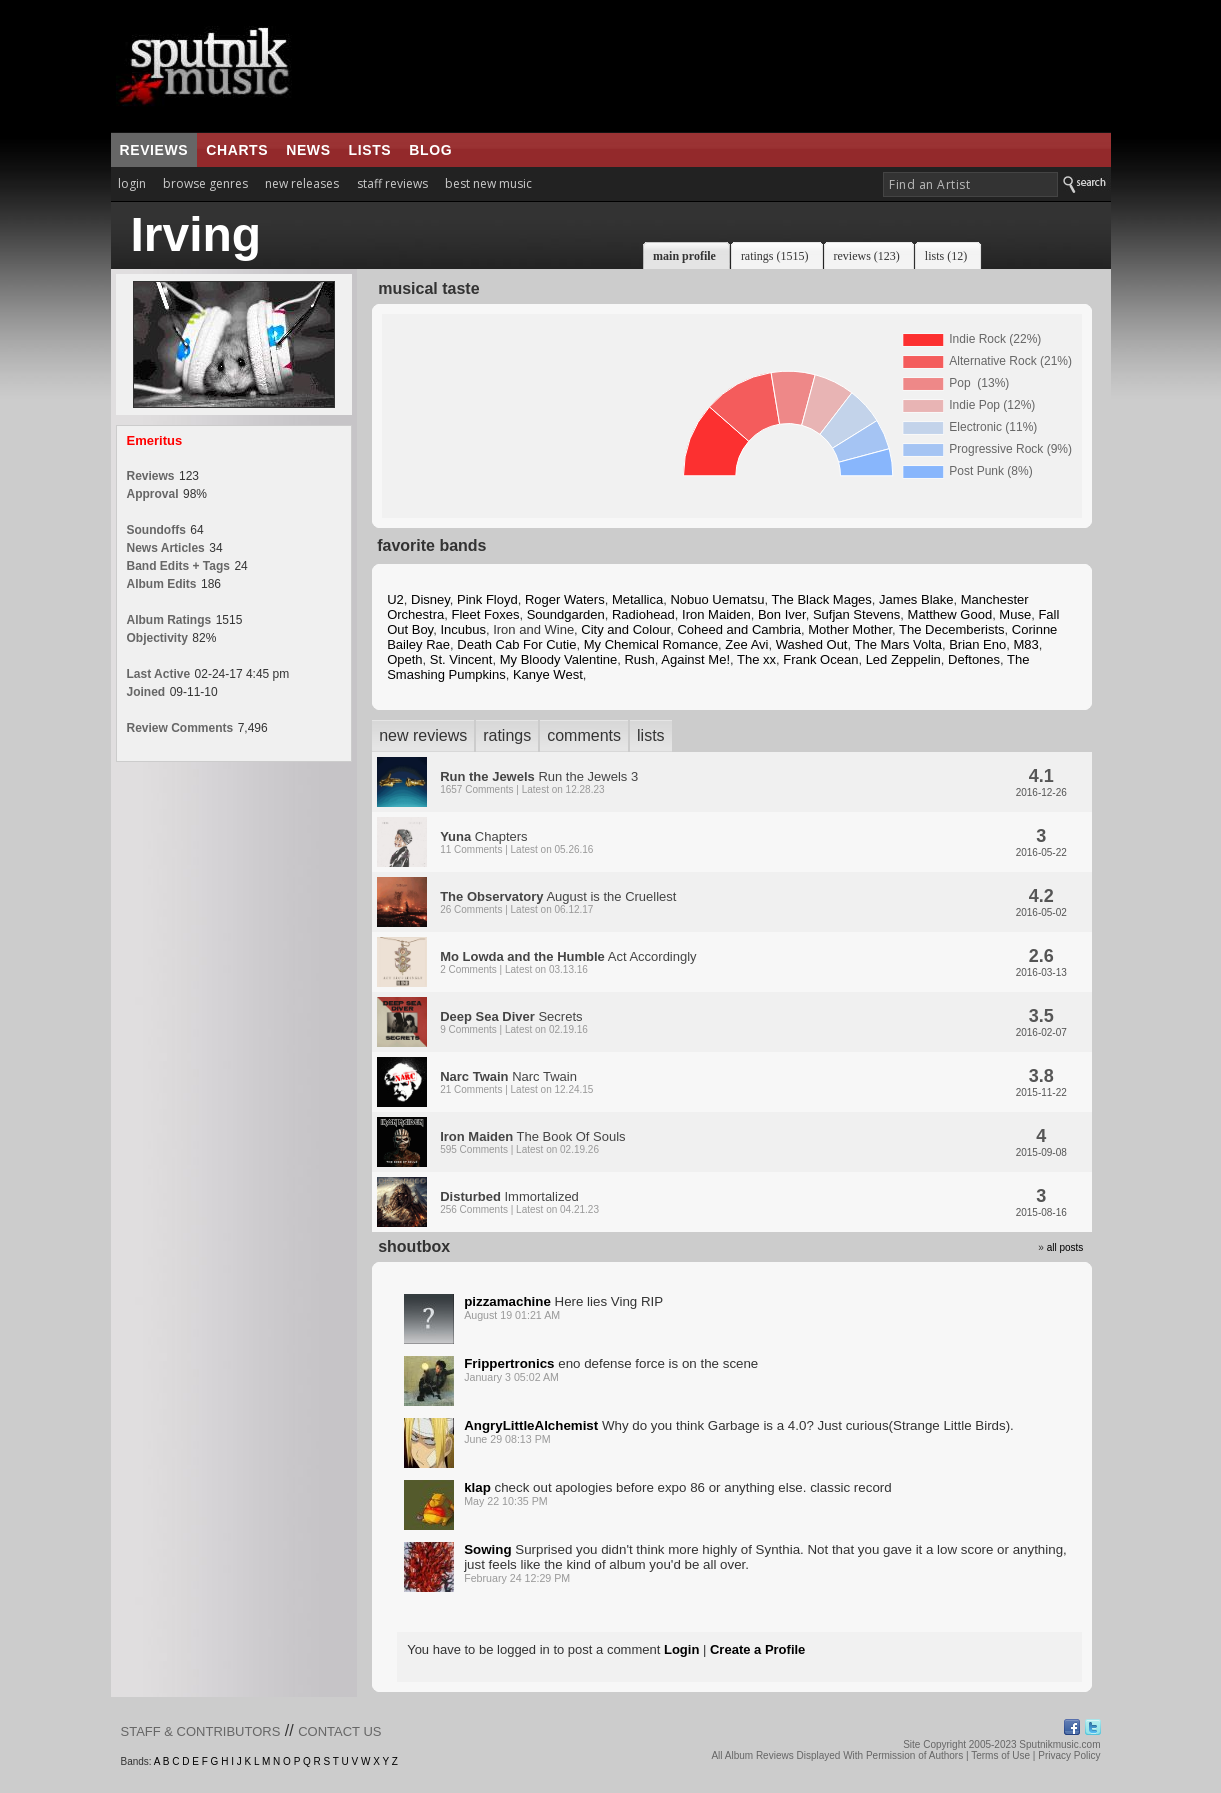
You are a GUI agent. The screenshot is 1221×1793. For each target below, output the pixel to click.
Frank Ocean (820, 659)
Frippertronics (509, 1363)
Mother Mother (850, 629)
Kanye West (548, 674)
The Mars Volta (897, 644)
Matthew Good (950, 614)
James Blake (916, 599)
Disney (430, 599)
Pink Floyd (487, 599)
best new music (488, 183)
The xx (756, 659)
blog (430, 150)
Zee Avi (746, 644)
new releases (302, 183)
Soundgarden (566, 614)
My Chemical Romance (651, 644)
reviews (154, 150)
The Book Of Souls (532, 1142)
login (132, 183)
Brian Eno (977, 644)
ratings (507, 735)
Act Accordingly (568, 962)
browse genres (205, 183)
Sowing (487, 1549)
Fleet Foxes (485, 614)
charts (237, 150)
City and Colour (625, 629)
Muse (1015, 614)
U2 (395, 599)
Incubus (463, 629)
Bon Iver (782, 614)
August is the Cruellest (558, 902)
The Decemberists (951, 629)
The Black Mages (821, 599)
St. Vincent (461, 659)
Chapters (516, 842)
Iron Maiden (716, 614)
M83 (1025, 644)
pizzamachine (507, 1301)
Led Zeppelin (903, 659)
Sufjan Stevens (856, 614)
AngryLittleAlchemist (531, 1425)
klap (477, 1487)
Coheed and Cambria (739, 629)
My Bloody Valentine (559, 659)
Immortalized (519, 1202)
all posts (1065, 1247)
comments (584, 735)
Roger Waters (565, 599)
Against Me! (695, 659)
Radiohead (643, 614)
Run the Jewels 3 (539, 782)
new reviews (423, 735)
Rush (639, 659)
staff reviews (392, 183)
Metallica (637, 599)
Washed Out (812, 644)
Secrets (514, 1022)
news (308, 150)
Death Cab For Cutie (516, 644)
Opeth (404, 659)
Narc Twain (516, 1082)
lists (370, 150)
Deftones (974, 659)
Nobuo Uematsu (717, 599)
